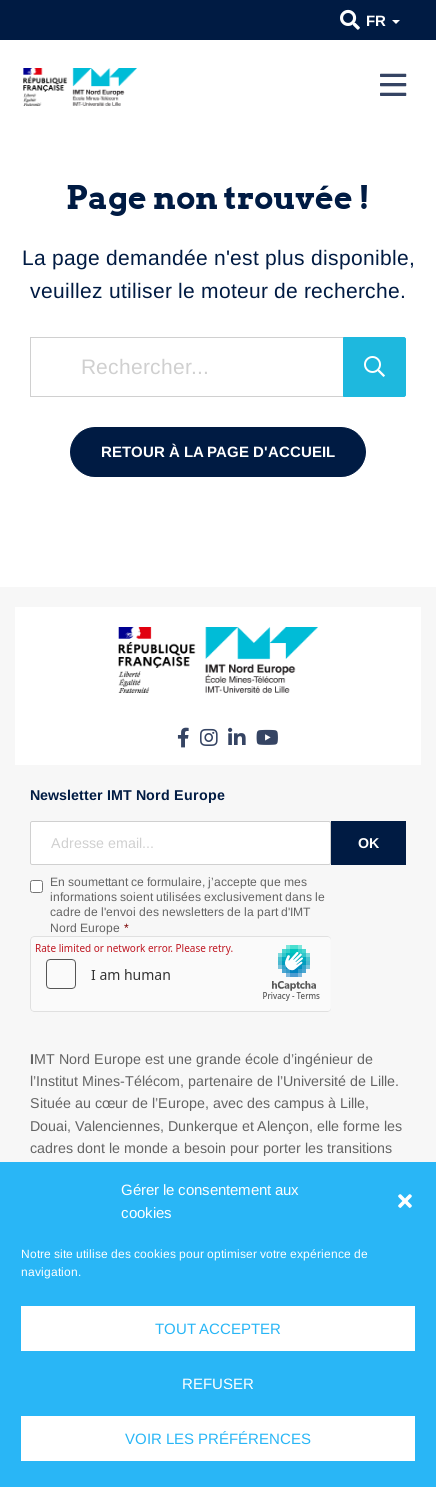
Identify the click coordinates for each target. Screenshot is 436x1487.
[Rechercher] (374, 367)
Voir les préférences (218, 1438)
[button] (405, 1201)
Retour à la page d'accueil (218, 451)
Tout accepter (218, 1328)
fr (383, 20)
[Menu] (393, 85)
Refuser (218, 1383)
